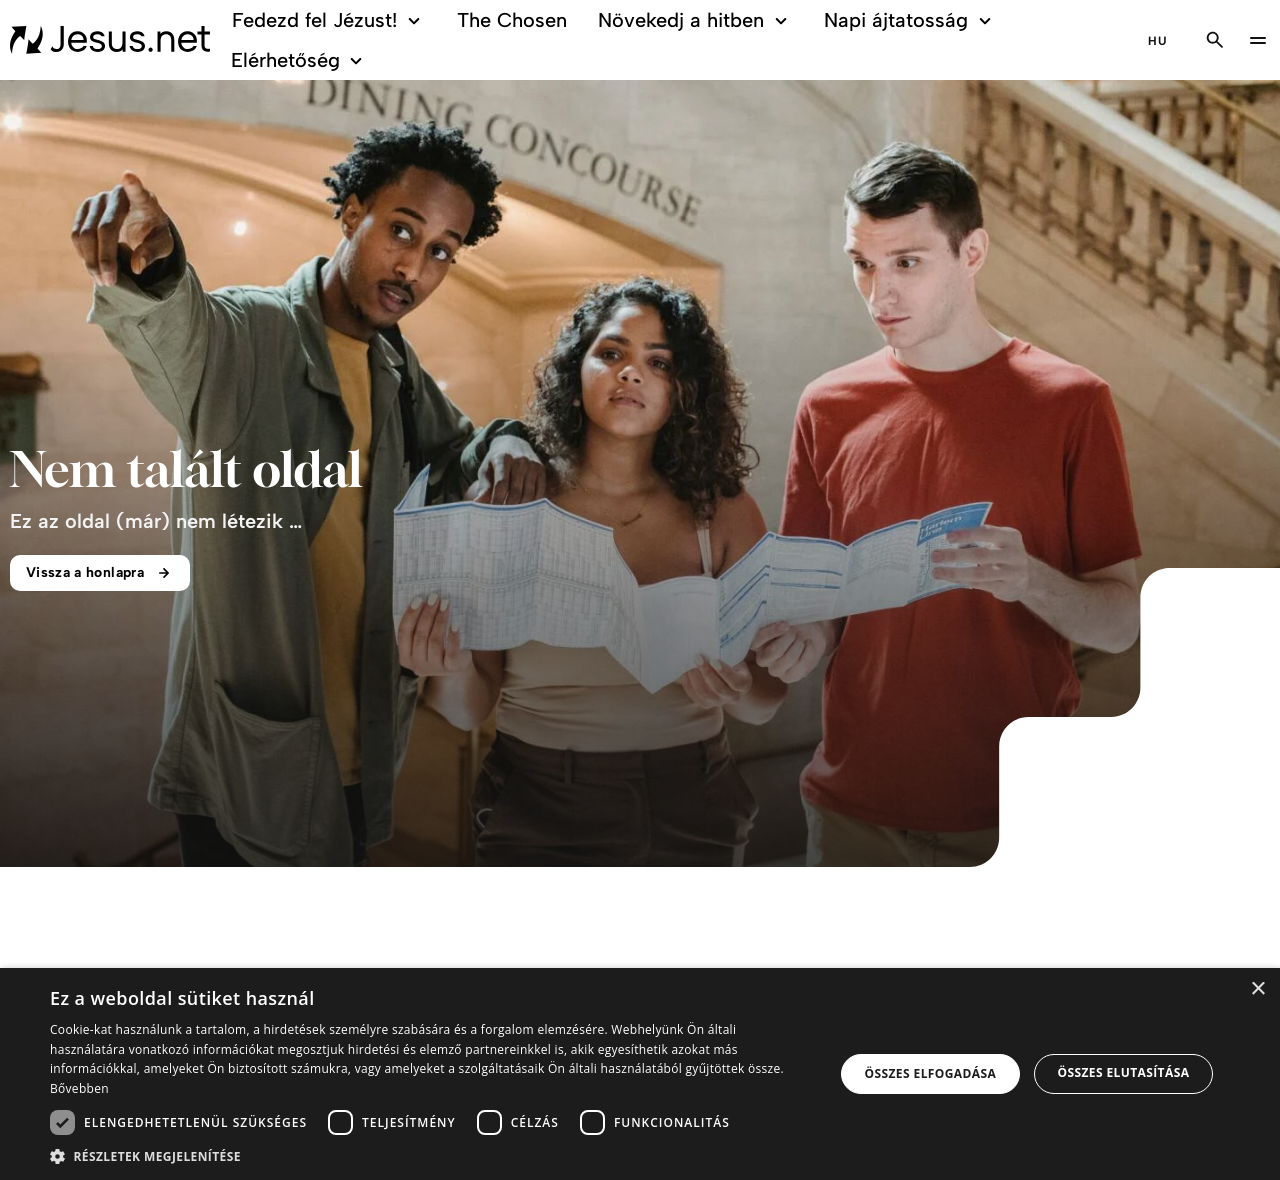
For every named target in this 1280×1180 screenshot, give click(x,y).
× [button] (1257, 989)
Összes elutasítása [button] (1123, 1072)
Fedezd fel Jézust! (329, 20)
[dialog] (640, 1074)
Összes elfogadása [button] (931, 1073)
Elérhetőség (300, 60)
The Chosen (512, 20)
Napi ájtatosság (910, 20)
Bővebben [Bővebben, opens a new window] (79, 1088)
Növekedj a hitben (695, 20)
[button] (430, 1155)
